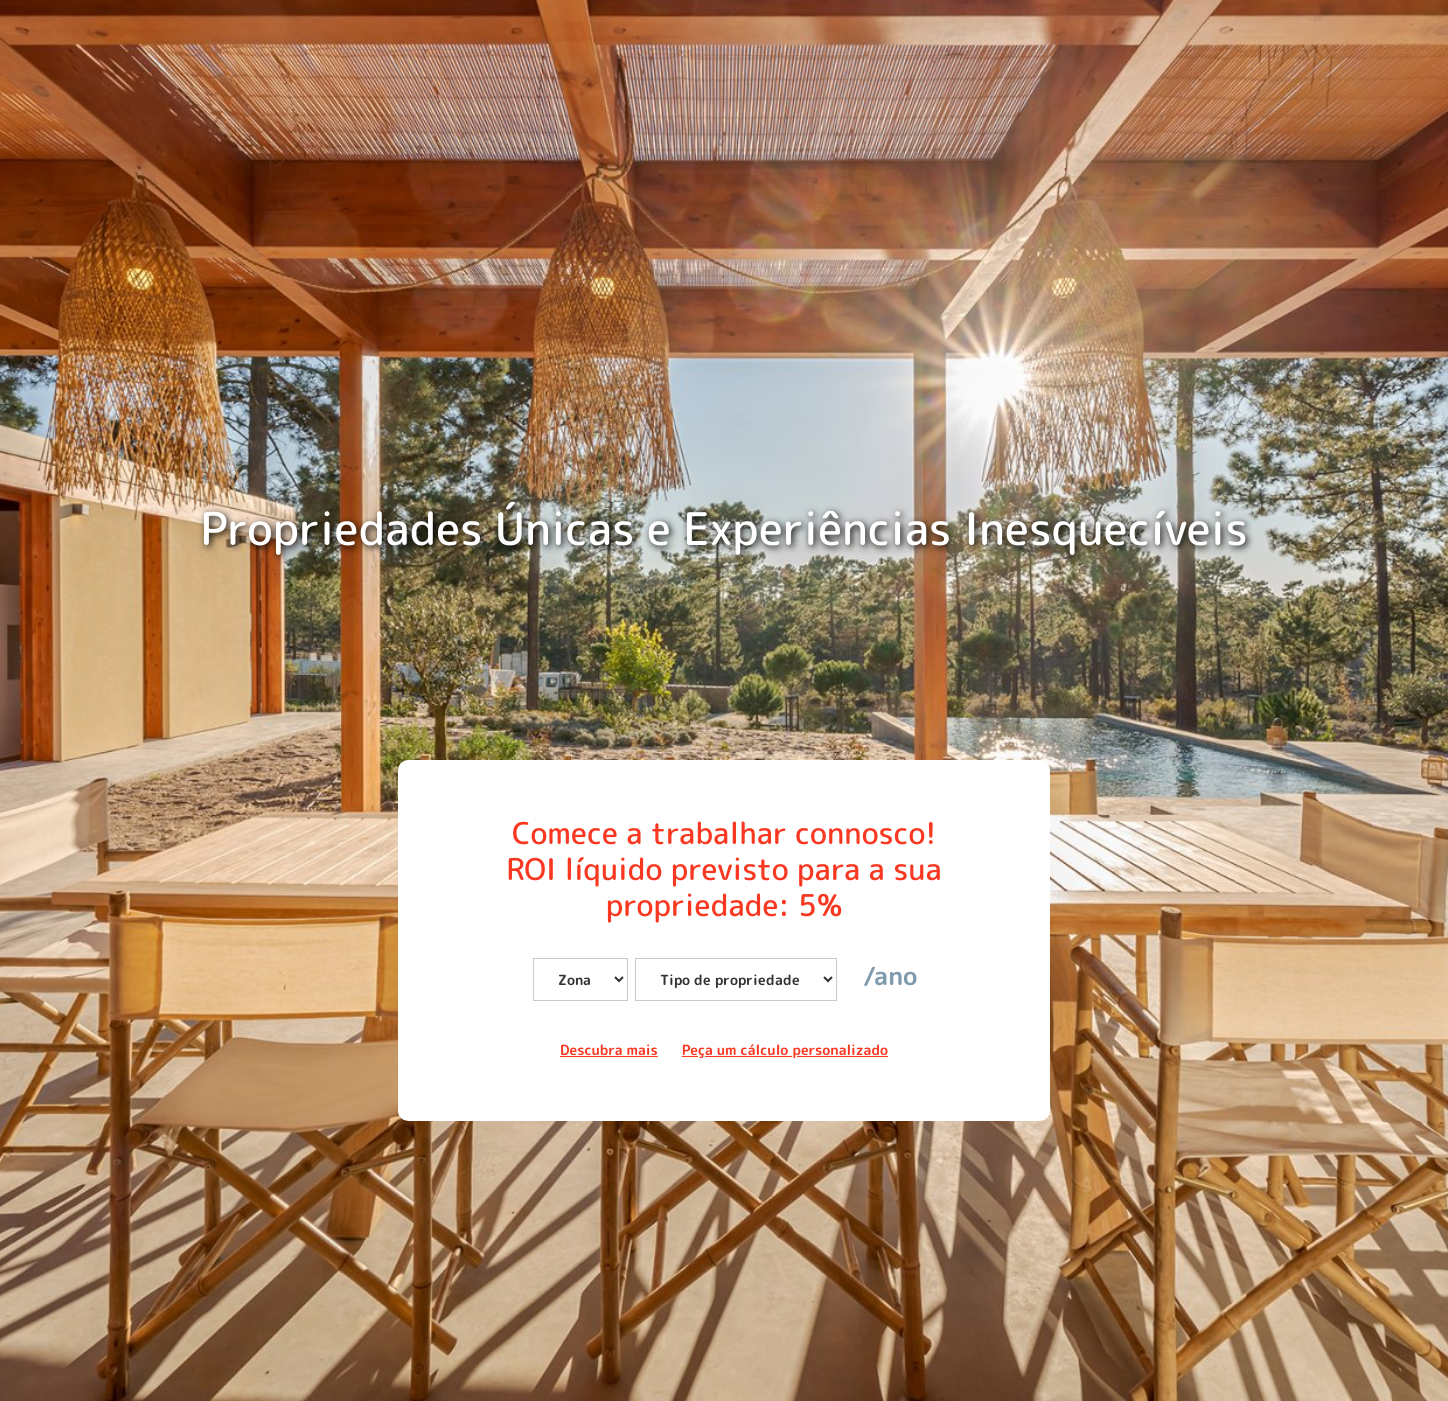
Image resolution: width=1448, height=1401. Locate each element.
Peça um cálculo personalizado (785, 1050)
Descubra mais (609, 1050)
